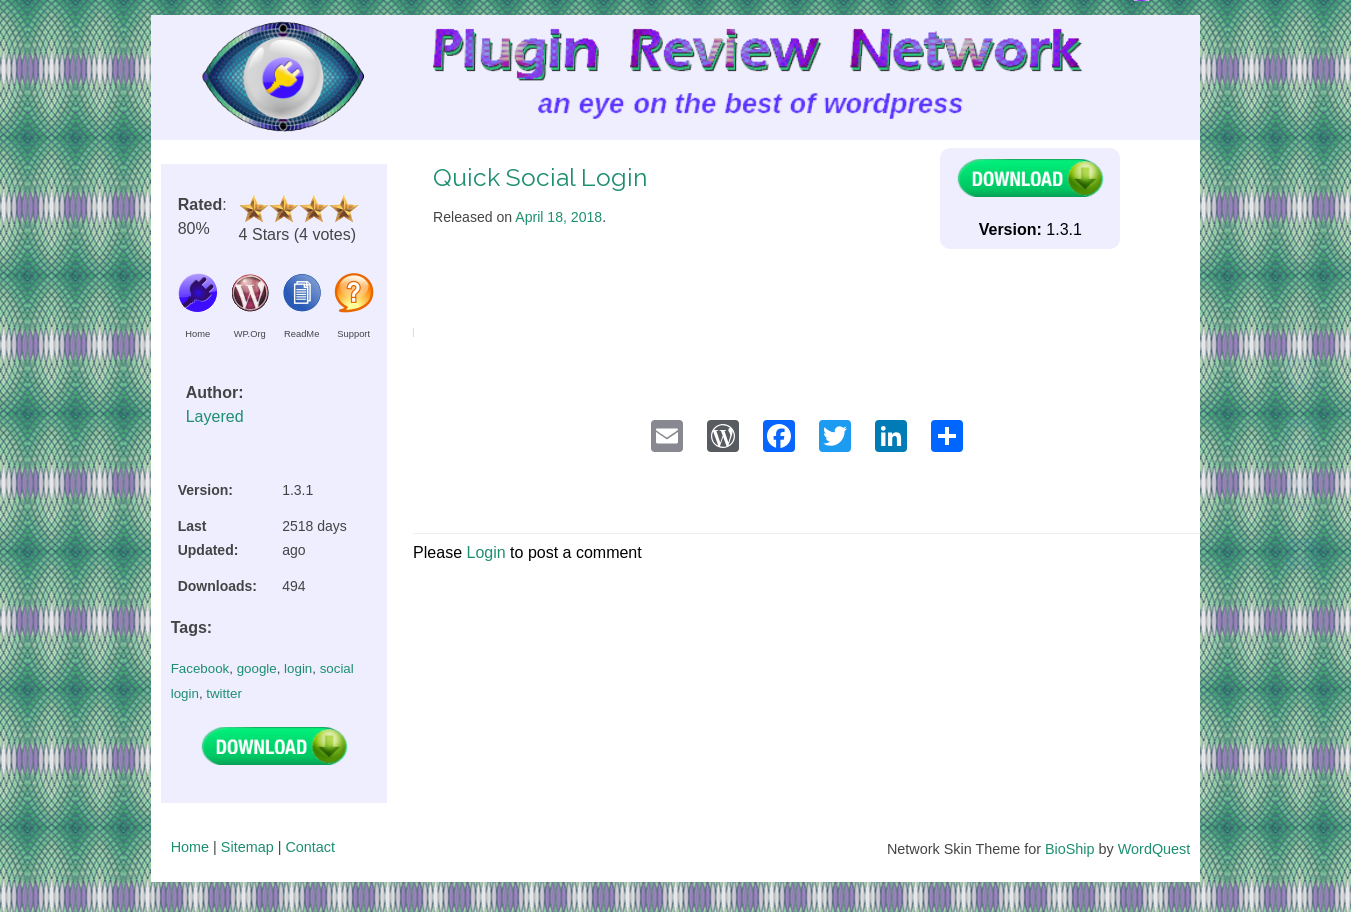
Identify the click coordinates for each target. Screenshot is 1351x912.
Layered (215, 416)
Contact (310, 847)
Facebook (200, 668)
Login (485, 552)
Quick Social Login (540, 177)
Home (190, 847)
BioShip (1070, 849)
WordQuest (1154, 849)
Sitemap (247, 847)
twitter (224, 693)
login (298, 668)
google (257, 668)
